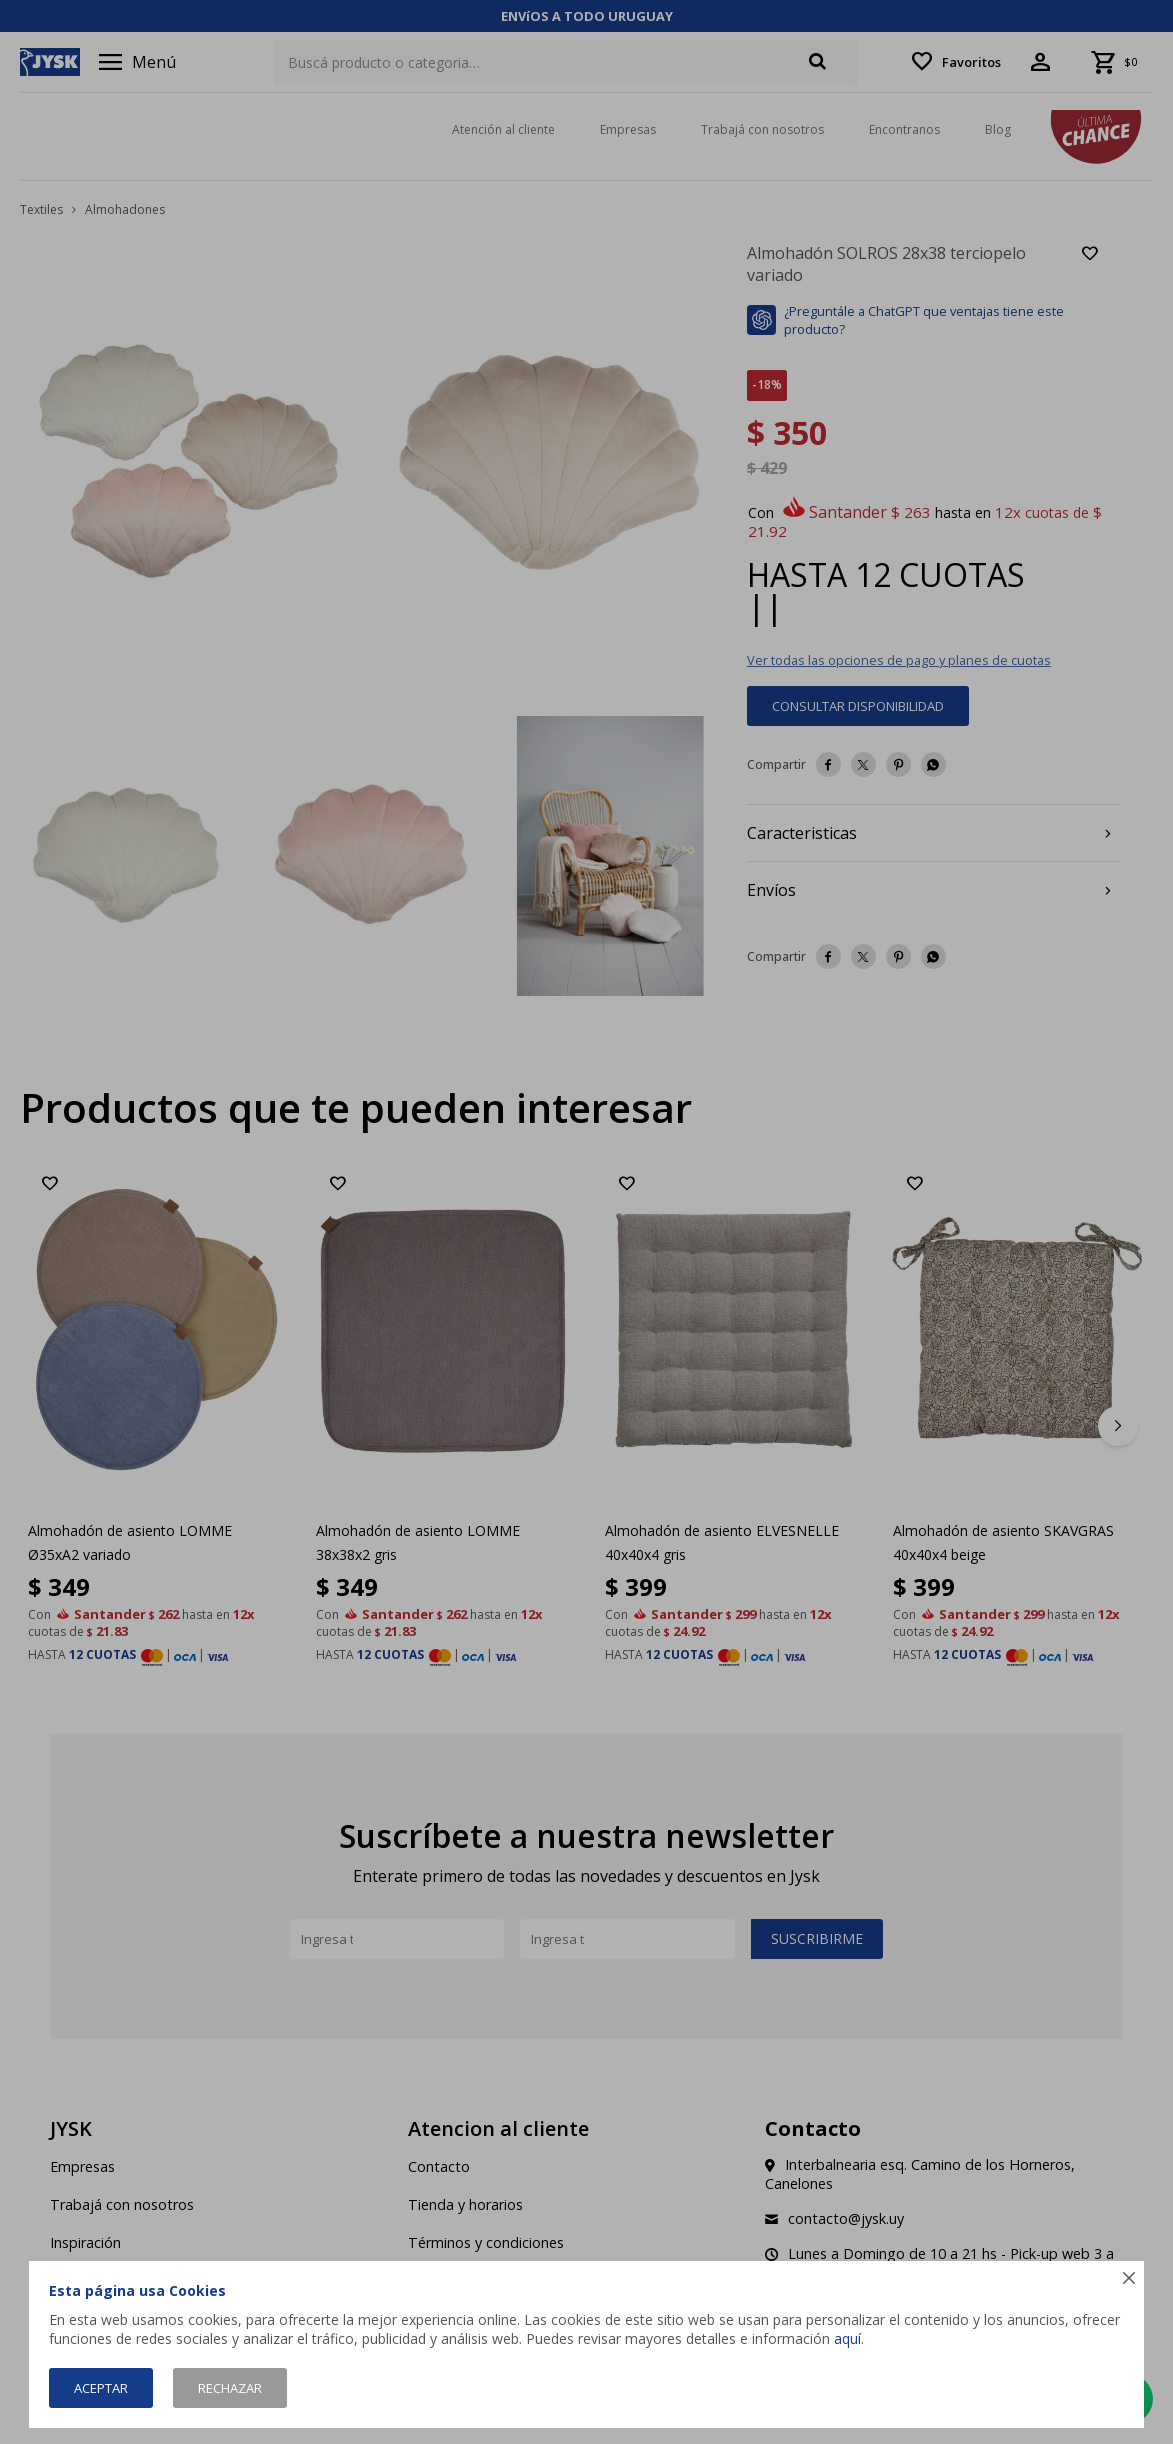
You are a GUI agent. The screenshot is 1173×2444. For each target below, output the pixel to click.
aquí (847, 2338)
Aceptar (101, 2388)
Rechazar (230, 2388)
